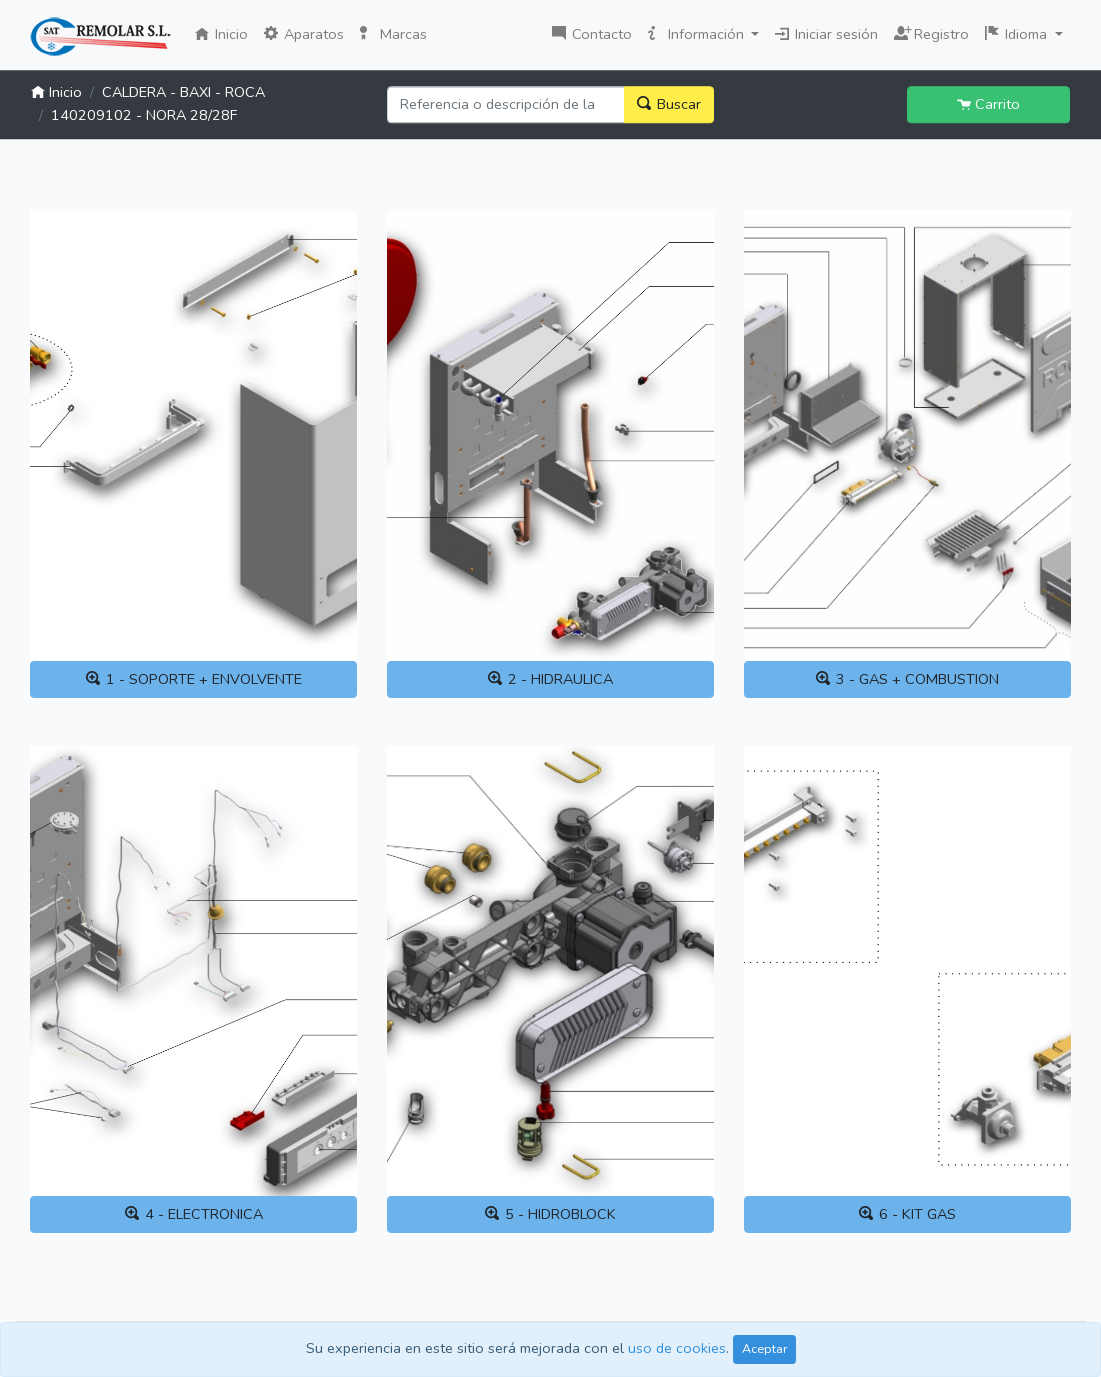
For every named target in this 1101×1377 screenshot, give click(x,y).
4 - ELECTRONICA (194, 1214)
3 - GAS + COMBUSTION (907, 679)
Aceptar (764, 1348)
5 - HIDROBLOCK (550, 1214)
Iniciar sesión (826, 34)
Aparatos (304, 34)
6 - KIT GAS (907, 1214)
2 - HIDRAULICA (550, 679)
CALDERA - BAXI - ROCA (183, 92)
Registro (931, 32)
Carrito (988, 104)
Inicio (225, 33)
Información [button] (698, 34)
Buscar (669, 104)
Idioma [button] (1018, 34)
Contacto (592, 34)
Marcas (393, 34)
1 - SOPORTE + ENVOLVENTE (194, 679)
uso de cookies (677, 1348)
